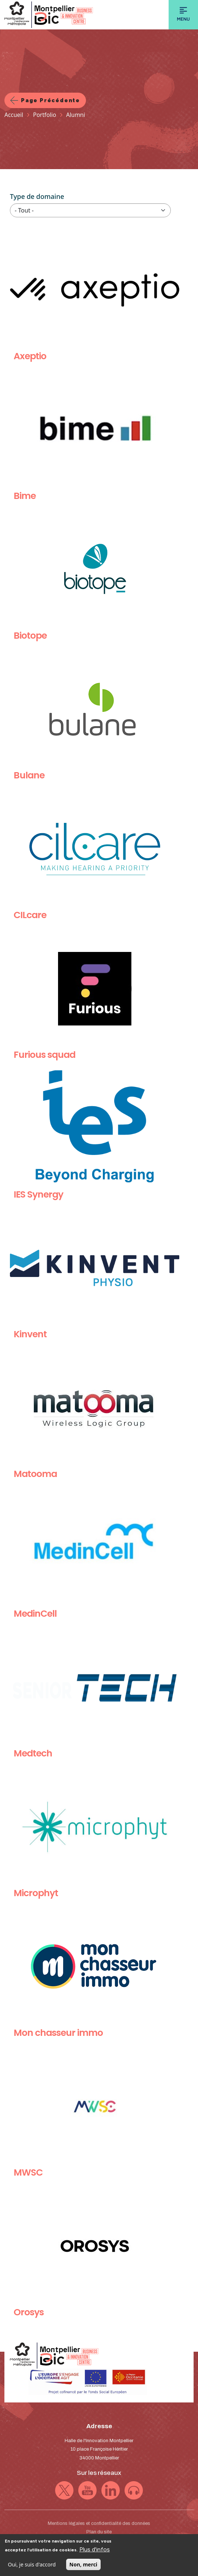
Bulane (29, 775)
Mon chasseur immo (58, 2032)
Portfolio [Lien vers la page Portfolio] (44, 115)
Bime (25, 495)
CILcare (30, 915)
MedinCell (35, 1613)
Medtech (33, 1753)
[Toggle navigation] (183, 14)
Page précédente (50, 100)
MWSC (28, 2172)
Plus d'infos (94, 2551)
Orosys (29, 2312)
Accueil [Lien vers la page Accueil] (13, 115)
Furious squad (44, 1054)
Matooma (35, 1473)
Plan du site (99, 2531)
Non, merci (83, 2567)
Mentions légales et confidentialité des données (99, 2523)
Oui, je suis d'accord (31, 2567)
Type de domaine (37, 196)
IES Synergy (38, 1194)
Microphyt (36, 1893)
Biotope (30, 635)
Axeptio (30, 356)
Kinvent (30, 1334)
